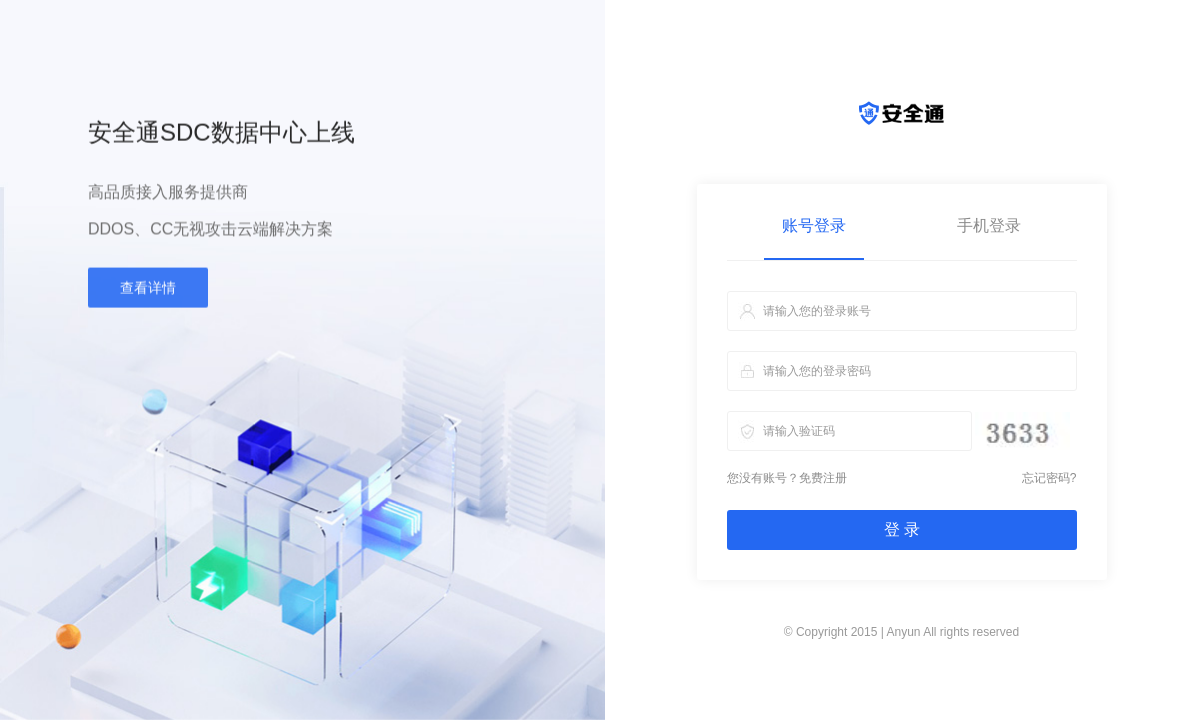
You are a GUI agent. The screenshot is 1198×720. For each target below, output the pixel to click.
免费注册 (823, 478)
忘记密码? (1049, 478)
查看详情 (148, 291)
